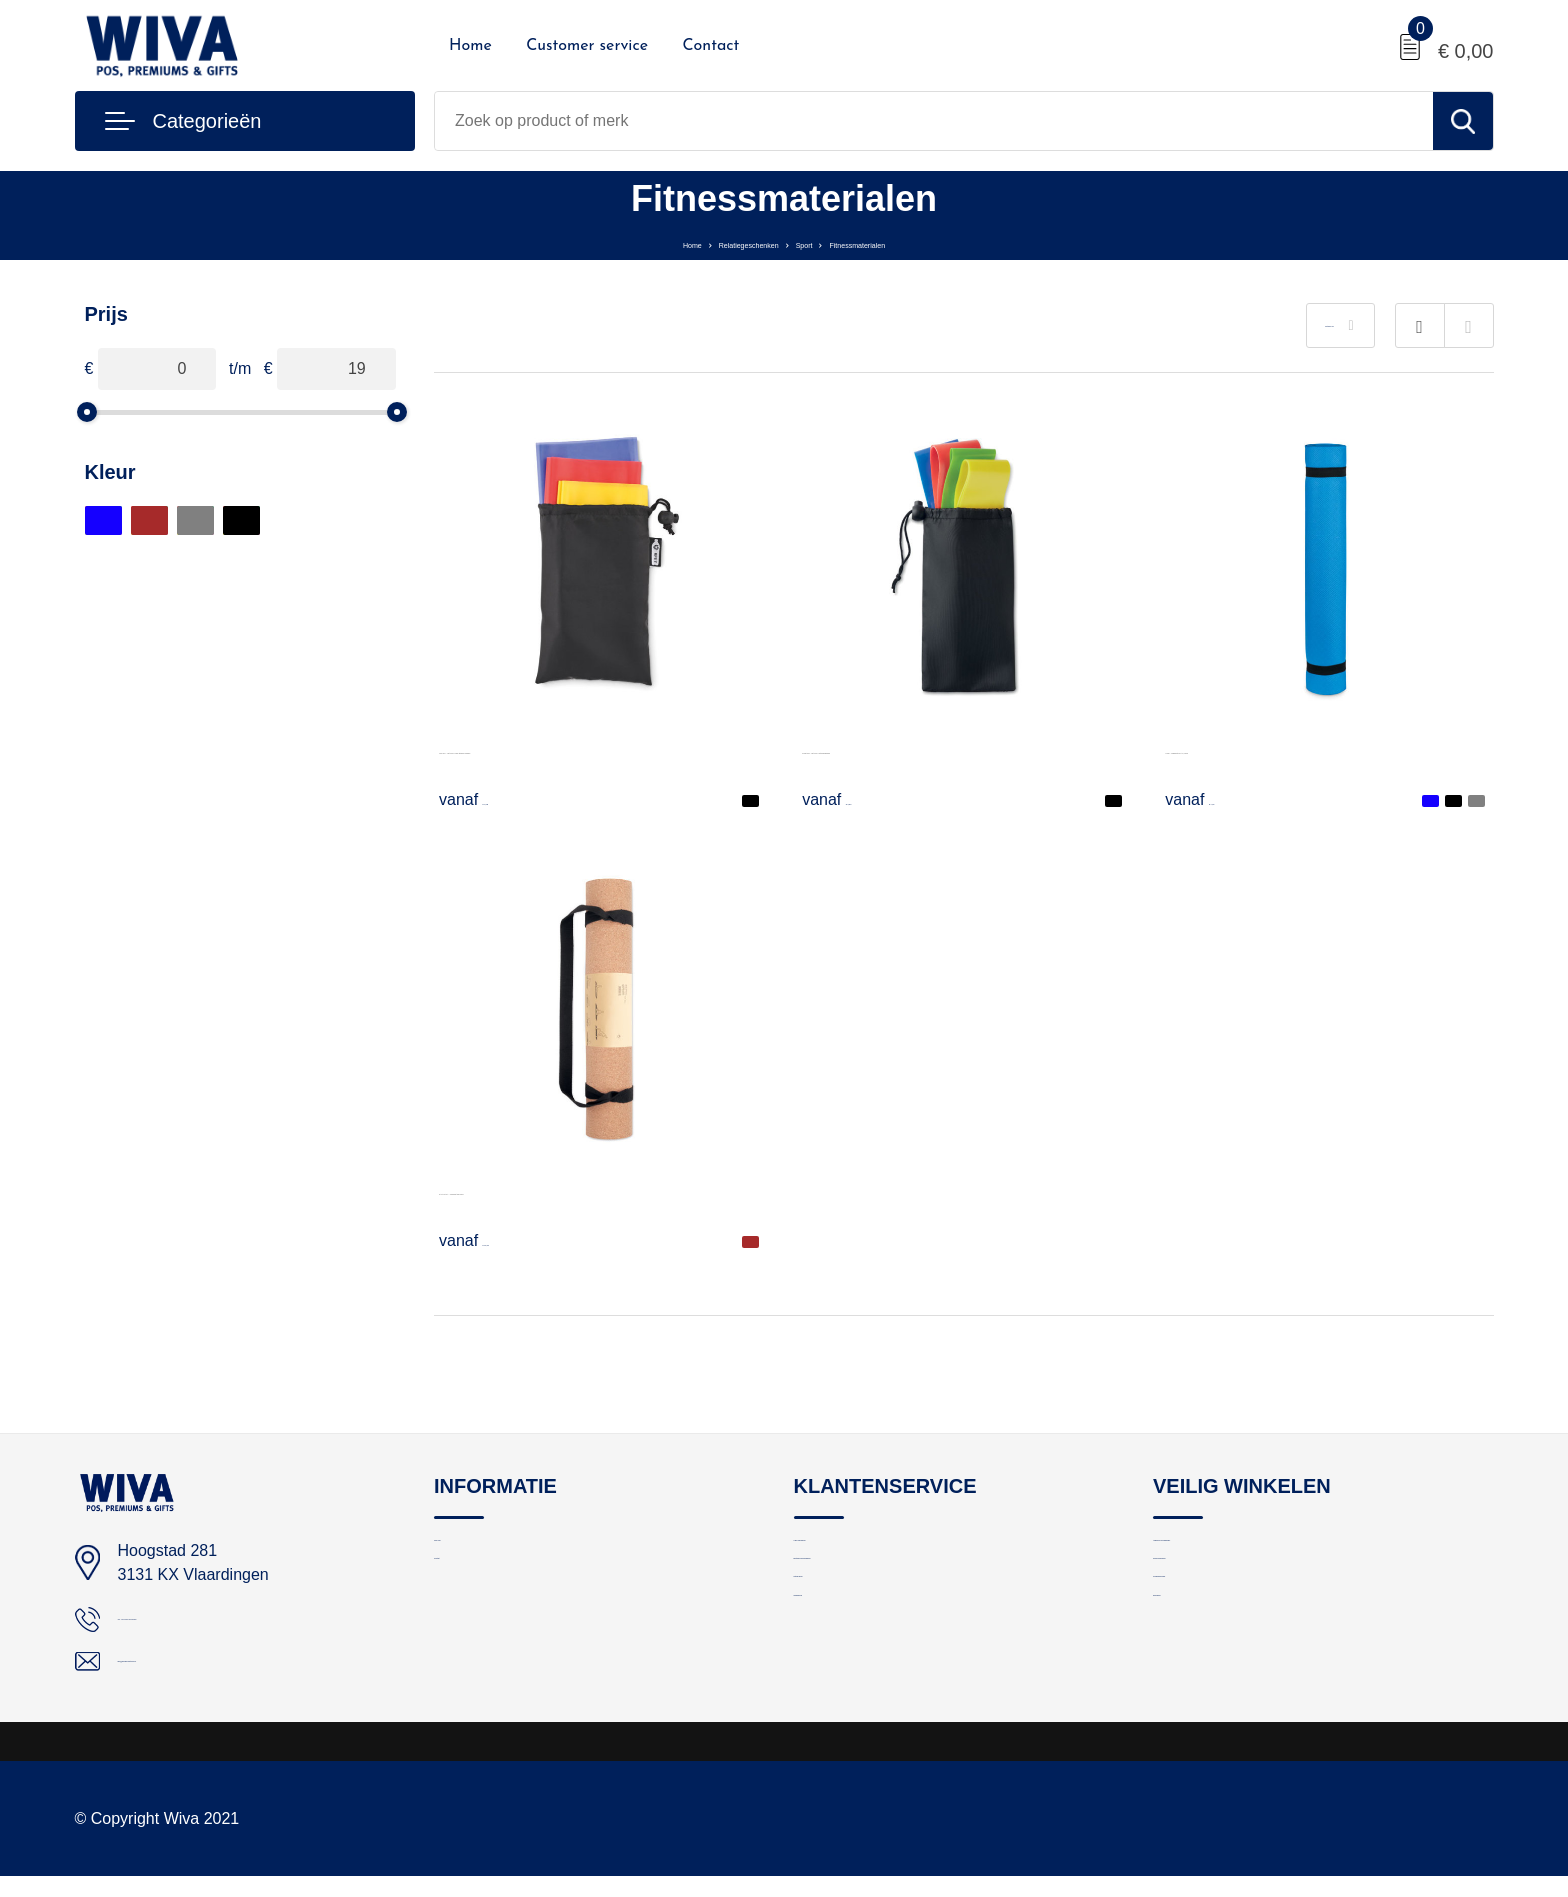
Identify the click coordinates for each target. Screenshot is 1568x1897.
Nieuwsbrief (833, 1681)
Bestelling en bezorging (872, 1595)
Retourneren (835, 1638)
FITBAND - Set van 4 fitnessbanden (929, 748)
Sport (818, 242)
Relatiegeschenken (718, 242)
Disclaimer (1188, 1681)
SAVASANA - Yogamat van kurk (551, 1189)
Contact (710, 46)
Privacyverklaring (1210, 1595)
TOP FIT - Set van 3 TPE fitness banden (582, 748)
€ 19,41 (491, 1240)
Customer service (587, 46)
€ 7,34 (1212, 799)
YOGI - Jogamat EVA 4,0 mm (1269, 748)
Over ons (464, 1552)
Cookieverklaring (1209, 1638)
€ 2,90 (849, 799)
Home (470, 46)
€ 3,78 (486, 799)
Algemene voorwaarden (1232, 1552)
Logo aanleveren (850, 1552)
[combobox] (934, 121)
